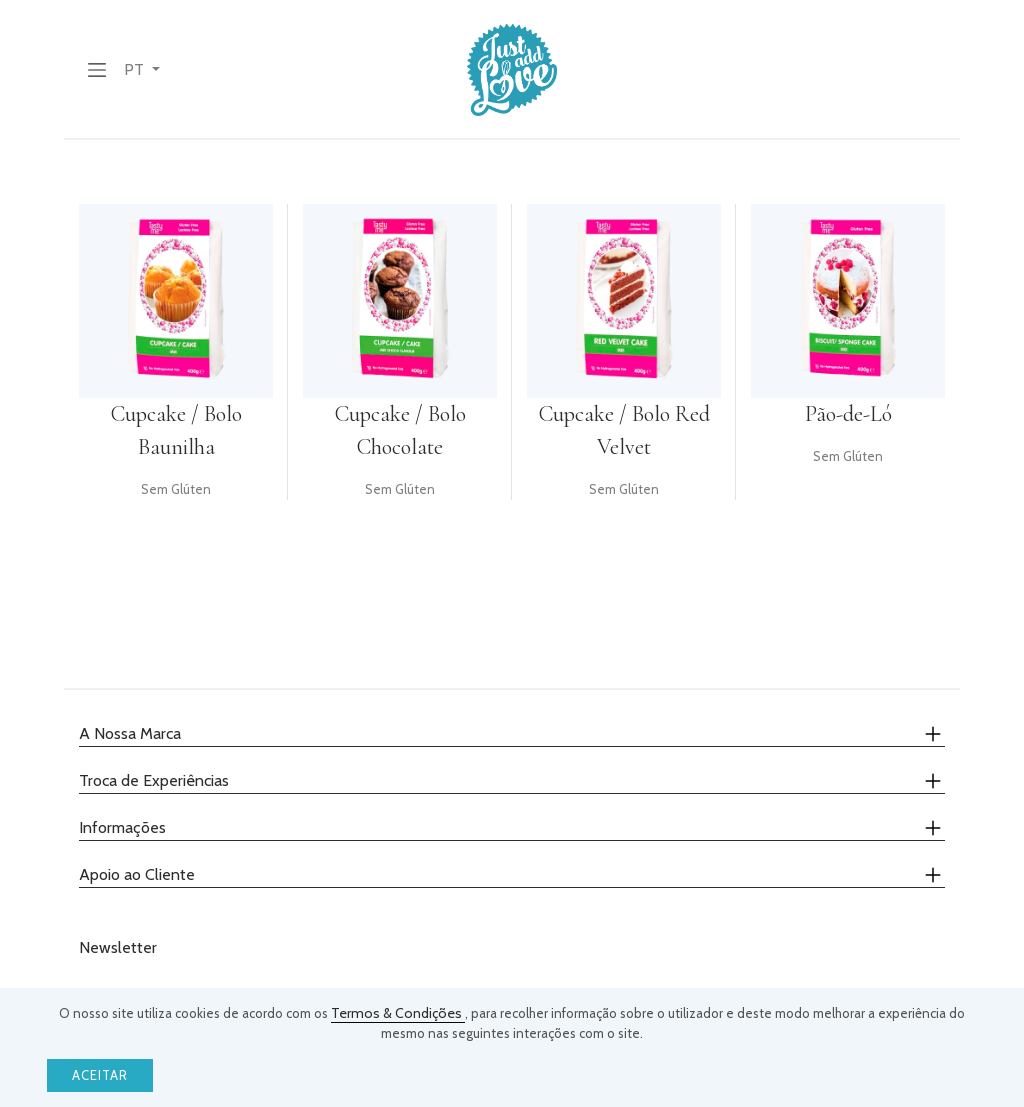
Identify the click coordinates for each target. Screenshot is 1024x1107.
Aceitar (100, 1075)
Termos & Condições (398, 1013)
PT (136, 69)
